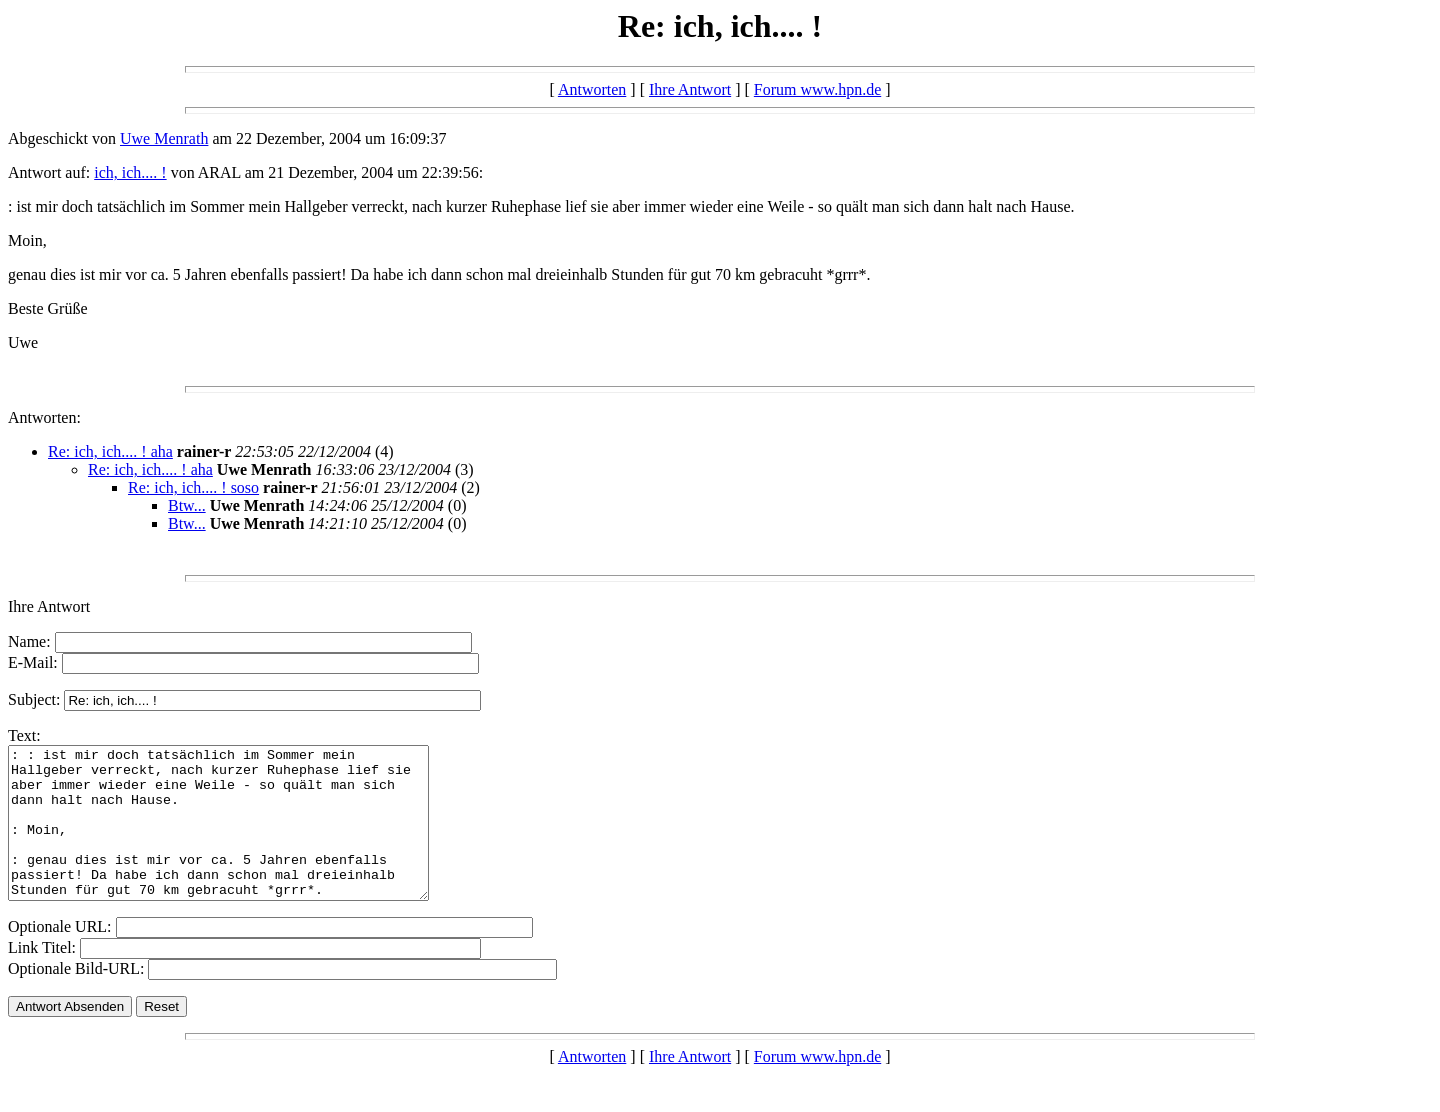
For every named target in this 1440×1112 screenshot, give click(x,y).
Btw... (187, 505)
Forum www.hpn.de (817, 89)
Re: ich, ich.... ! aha (110, 451)
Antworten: (44, 417)
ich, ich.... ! (130, 172)
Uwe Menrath (164, 138)
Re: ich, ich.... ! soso (193, 487)
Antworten (592, 89)
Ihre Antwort (690, 89)
